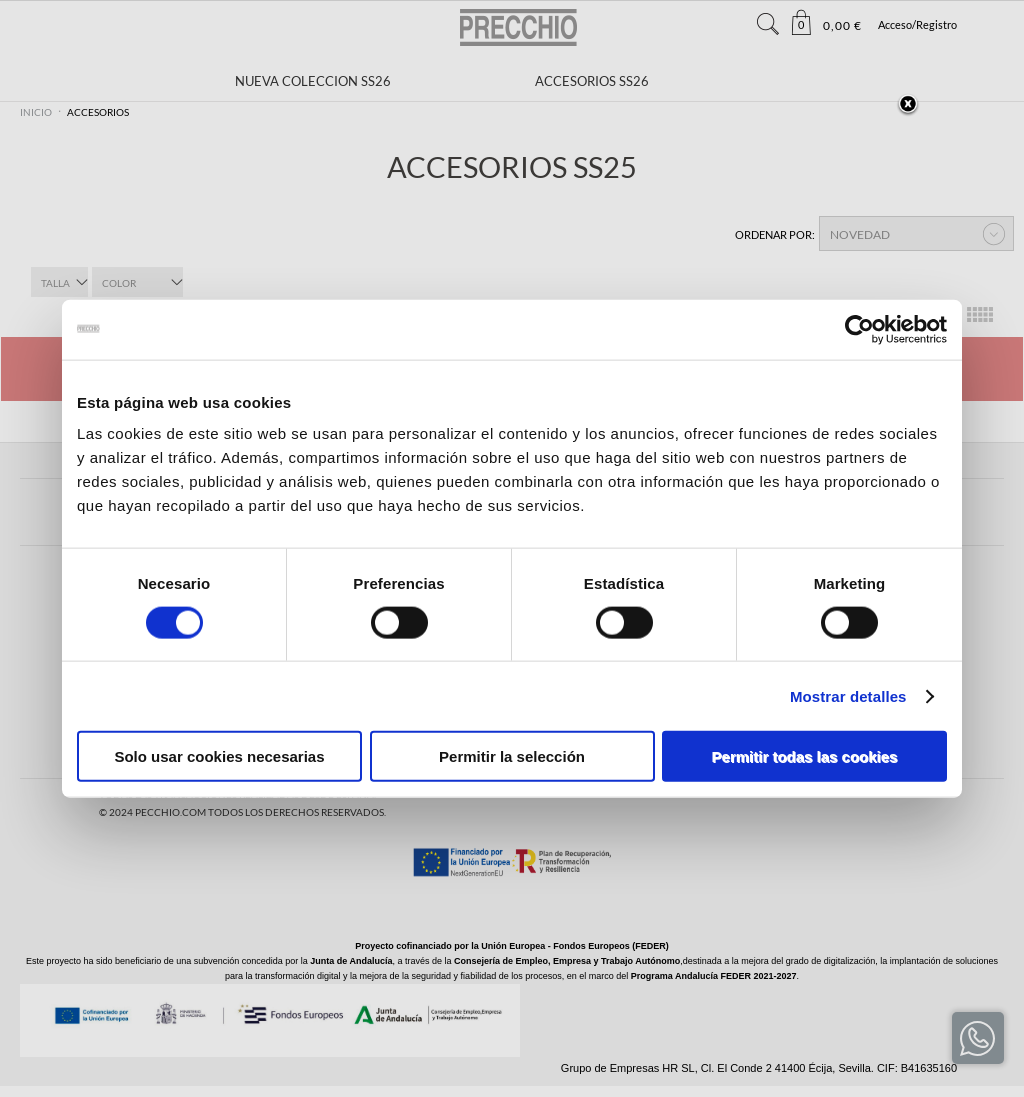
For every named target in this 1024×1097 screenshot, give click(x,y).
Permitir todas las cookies (805, 756)
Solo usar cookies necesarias (219, 756)
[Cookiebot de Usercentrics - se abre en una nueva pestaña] (859, 329)
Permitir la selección (512, 756)
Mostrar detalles (848, 695)
